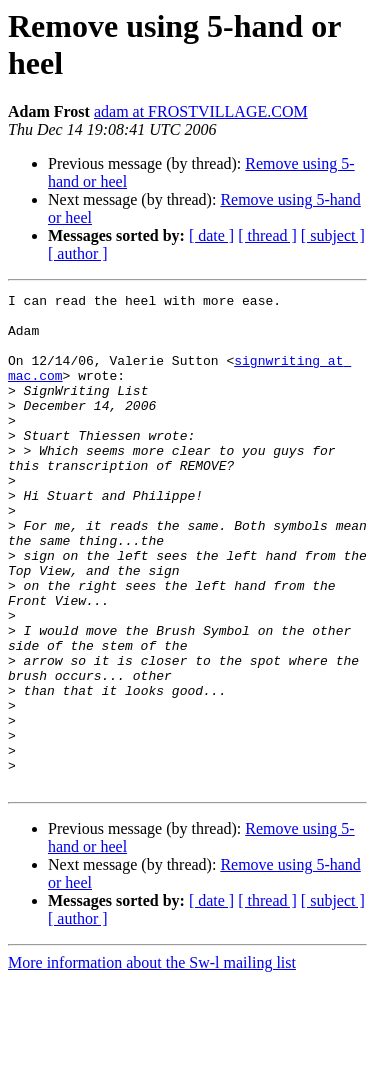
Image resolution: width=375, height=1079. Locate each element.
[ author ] (78, 253)
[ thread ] (267, 235)
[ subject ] (333, 235)
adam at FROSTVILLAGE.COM (201, 111)
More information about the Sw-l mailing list (152, 1061)
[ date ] (211, 235)
